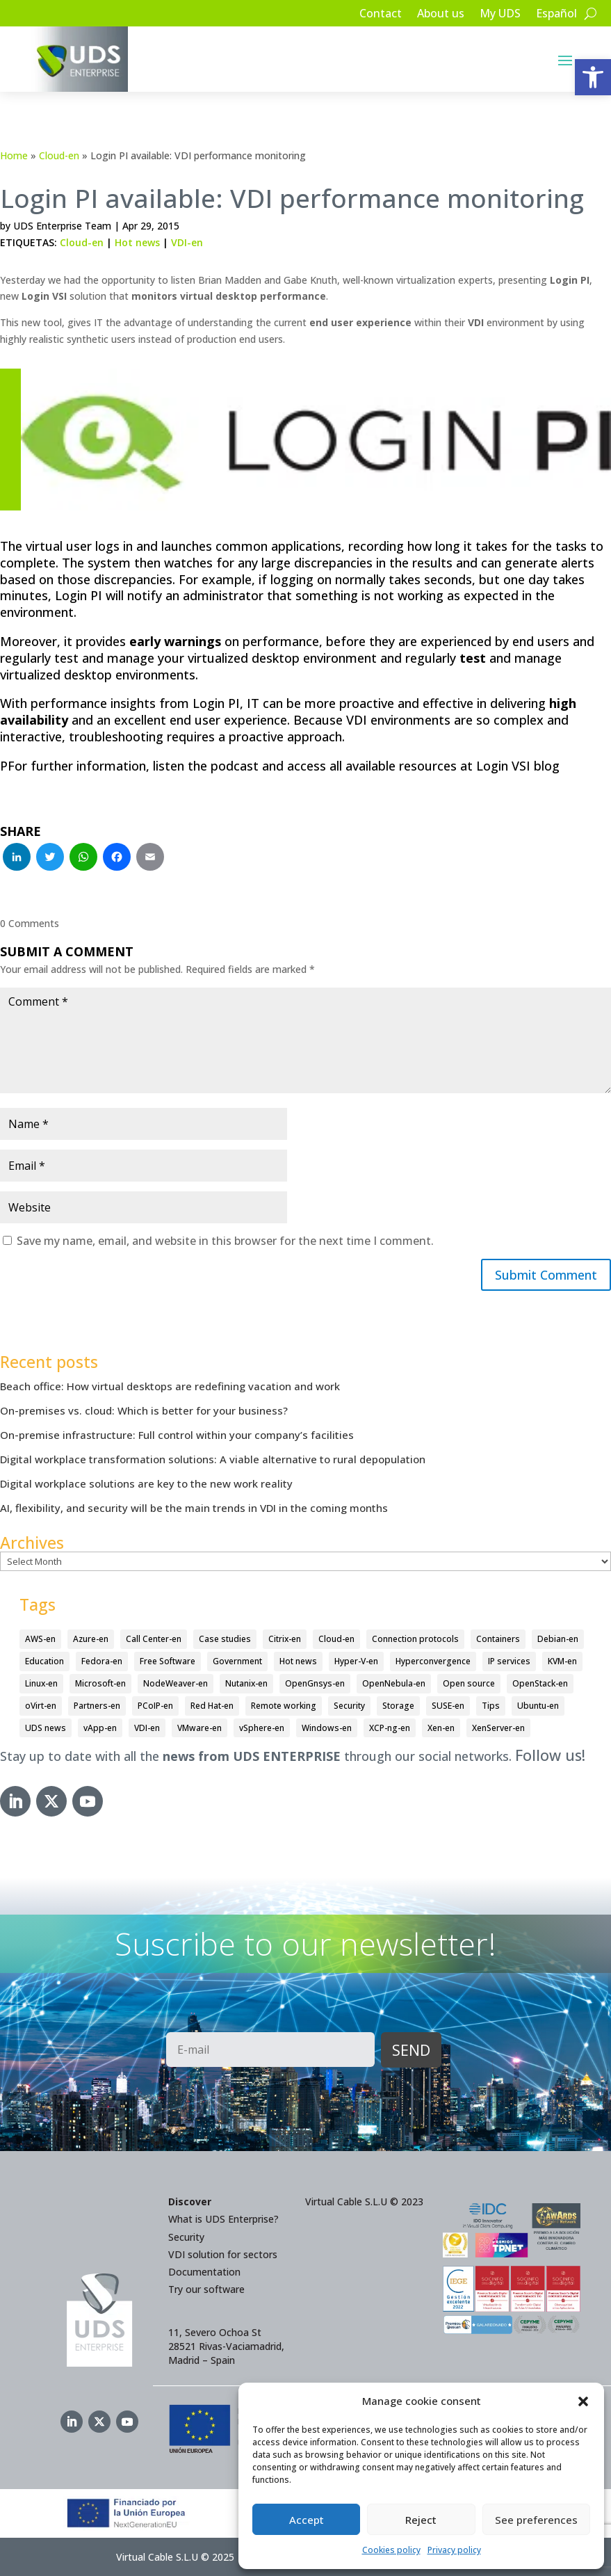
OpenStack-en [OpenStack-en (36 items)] (540, 1683)
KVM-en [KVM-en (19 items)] (562, 1661)
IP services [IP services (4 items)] (509, 1661)
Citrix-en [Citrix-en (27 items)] (284, 1639)
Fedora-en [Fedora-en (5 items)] (101, 1661)
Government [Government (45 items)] (237, 1661)
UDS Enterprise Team (62, 225)
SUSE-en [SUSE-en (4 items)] (448, 1706)
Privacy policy (454, 2550)
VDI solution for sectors (222, 2254)
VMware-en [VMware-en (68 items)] (199, 1728)
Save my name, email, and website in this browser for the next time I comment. (225, 1240)
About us (440, 14)
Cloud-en (59, 155)
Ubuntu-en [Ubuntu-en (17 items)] (538, 1706)
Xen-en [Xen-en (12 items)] (441, 1728)
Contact (380, 14)
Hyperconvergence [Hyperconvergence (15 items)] (433, 1661)
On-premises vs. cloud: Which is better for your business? (144, 1410)
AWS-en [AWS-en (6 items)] (40, 1639)
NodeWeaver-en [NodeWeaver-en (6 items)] (175, 1683)
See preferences (536, 2520)
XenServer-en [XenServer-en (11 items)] (498, 1728)
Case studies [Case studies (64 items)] (225, 1639)
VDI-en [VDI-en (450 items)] (147, 1728)
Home (14, 155)
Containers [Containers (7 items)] (498, 1639)
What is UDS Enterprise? (223, 2219)
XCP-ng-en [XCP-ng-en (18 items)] (389, 1728)
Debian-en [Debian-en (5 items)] (557, 1639)
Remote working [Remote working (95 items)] (283, 1706)
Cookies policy (391, 2550)
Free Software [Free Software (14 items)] (167, 1661)
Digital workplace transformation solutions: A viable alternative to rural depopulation (212, 1459)
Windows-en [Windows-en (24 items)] (327, 1728)
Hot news (137, 242)
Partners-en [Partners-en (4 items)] (97, 1706)
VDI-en (187, 242)
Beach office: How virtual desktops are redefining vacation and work (170, 1386)
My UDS (500, 14)
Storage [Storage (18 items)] (398, 1706)
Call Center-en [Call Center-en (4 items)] (153, 1639)
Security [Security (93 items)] (349, 1706)
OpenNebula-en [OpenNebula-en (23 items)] (393, 1683)
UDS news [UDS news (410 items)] (45, 1728)
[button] (593, 77)
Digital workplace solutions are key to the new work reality (146, 1483)
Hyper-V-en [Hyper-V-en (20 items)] (356, 1661)
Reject (421, 2520)
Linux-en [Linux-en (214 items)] (41, 1683)
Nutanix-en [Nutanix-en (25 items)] (246, 1683)
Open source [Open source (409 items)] (469, 1683)
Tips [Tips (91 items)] (491, 1706)
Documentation (204, 2271)
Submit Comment (545, 1274)
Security (186, 2237)
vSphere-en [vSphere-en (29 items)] (261, 1728)
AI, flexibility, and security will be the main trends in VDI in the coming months (194, 1508)
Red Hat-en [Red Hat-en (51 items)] (212, 1706)
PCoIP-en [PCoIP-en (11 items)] (155, 1706)
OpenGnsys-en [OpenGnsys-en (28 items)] (315, 1683)
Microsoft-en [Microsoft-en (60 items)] (100, 1683)
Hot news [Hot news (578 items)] (298, 1661)
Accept (306, 2520)
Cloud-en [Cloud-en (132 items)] (336, 1639)
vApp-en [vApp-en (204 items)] (100, 1728)
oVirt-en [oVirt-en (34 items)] (40, 1706)
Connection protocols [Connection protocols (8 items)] (415, 1639)
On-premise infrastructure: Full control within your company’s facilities (177, 1435)
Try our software (206, 2289)
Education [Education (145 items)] (44, 1661)
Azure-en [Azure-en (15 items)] (90, 1639)
